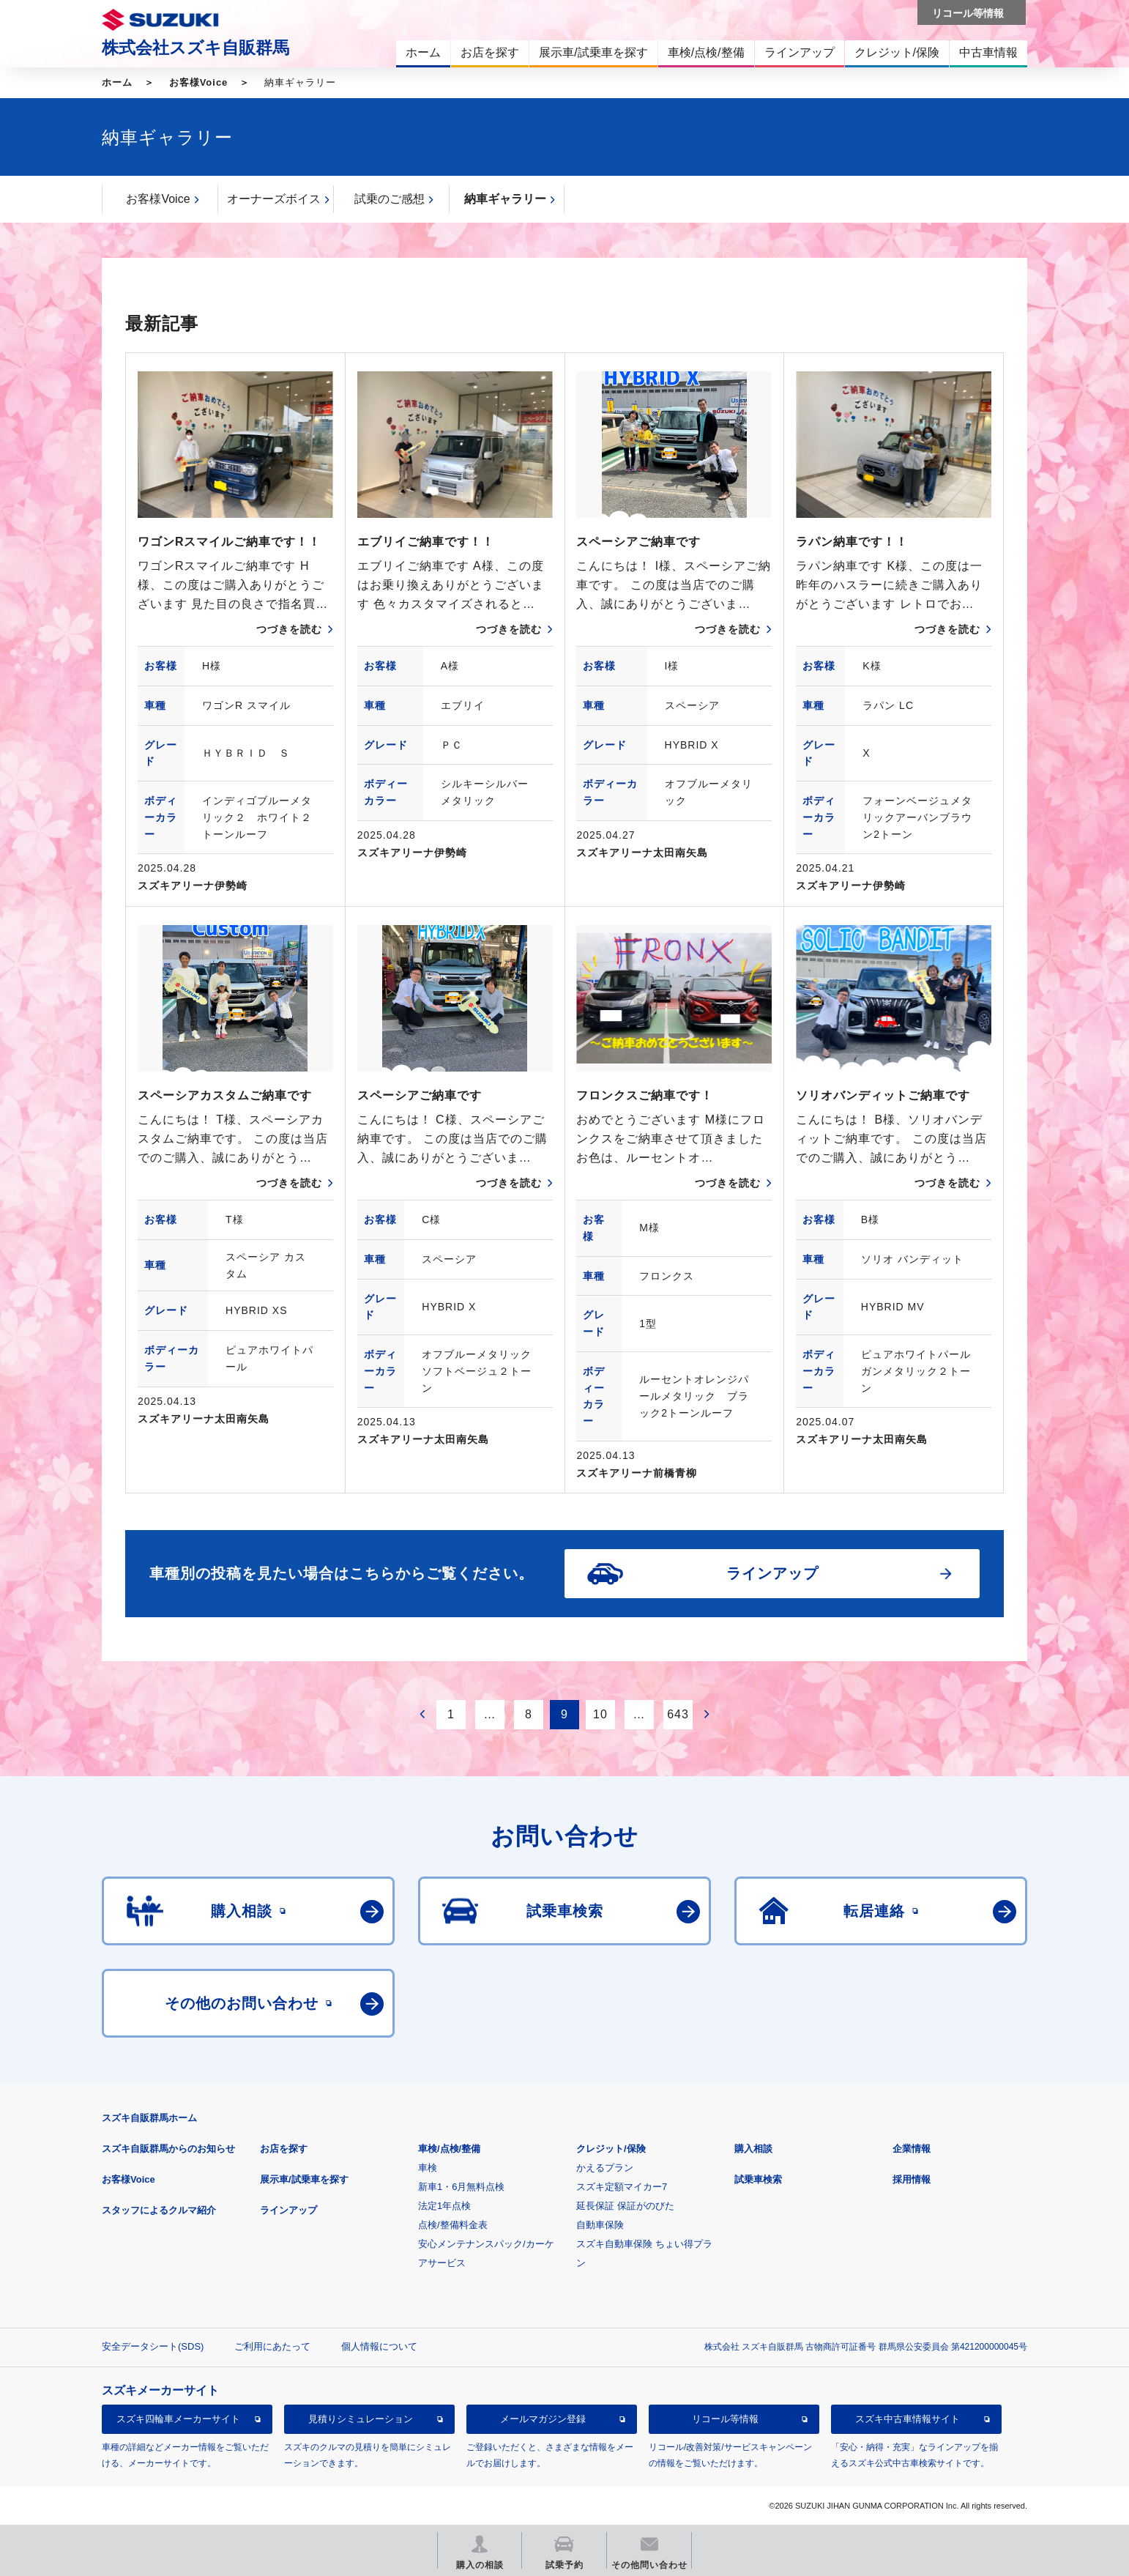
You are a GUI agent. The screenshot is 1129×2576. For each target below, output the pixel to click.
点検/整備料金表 (453, 2224)
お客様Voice (198, 82)
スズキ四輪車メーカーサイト (178, 2418)
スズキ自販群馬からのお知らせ (168, 2148)
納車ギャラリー (505, 199)
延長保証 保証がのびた (625, 2205)
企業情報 (912, 2148)
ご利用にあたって (272, 2346)
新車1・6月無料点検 (461, 2186)
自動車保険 (600, 2224)
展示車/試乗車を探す (304, 2179)
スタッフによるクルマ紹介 (159, 2210)
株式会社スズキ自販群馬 (195, 47)
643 (678, 1714)
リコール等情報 (725, 2418)
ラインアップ (288, 2210)
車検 (427, 2167)
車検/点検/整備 (449, 2148)
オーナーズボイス (274, 199)
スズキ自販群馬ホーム (149, 2117)
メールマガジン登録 (543, 2418)
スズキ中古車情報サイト (907, 2418)
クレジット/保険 (611, 2148)
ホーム (117, 82)
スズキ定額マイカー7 (621, 2186)
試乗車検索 (758, 2179)
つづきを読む (289, 629)
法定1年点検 (444, 2205)
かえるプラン (604, 2167)
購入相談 (753, 2148)
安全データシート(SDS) (153, 2346)
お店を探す (284, 2148)
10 (600, 1714)
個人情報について (379, 2346)
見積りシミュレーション (360, 2418)
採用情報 (912, 2179)
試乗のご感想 (389, 199)
